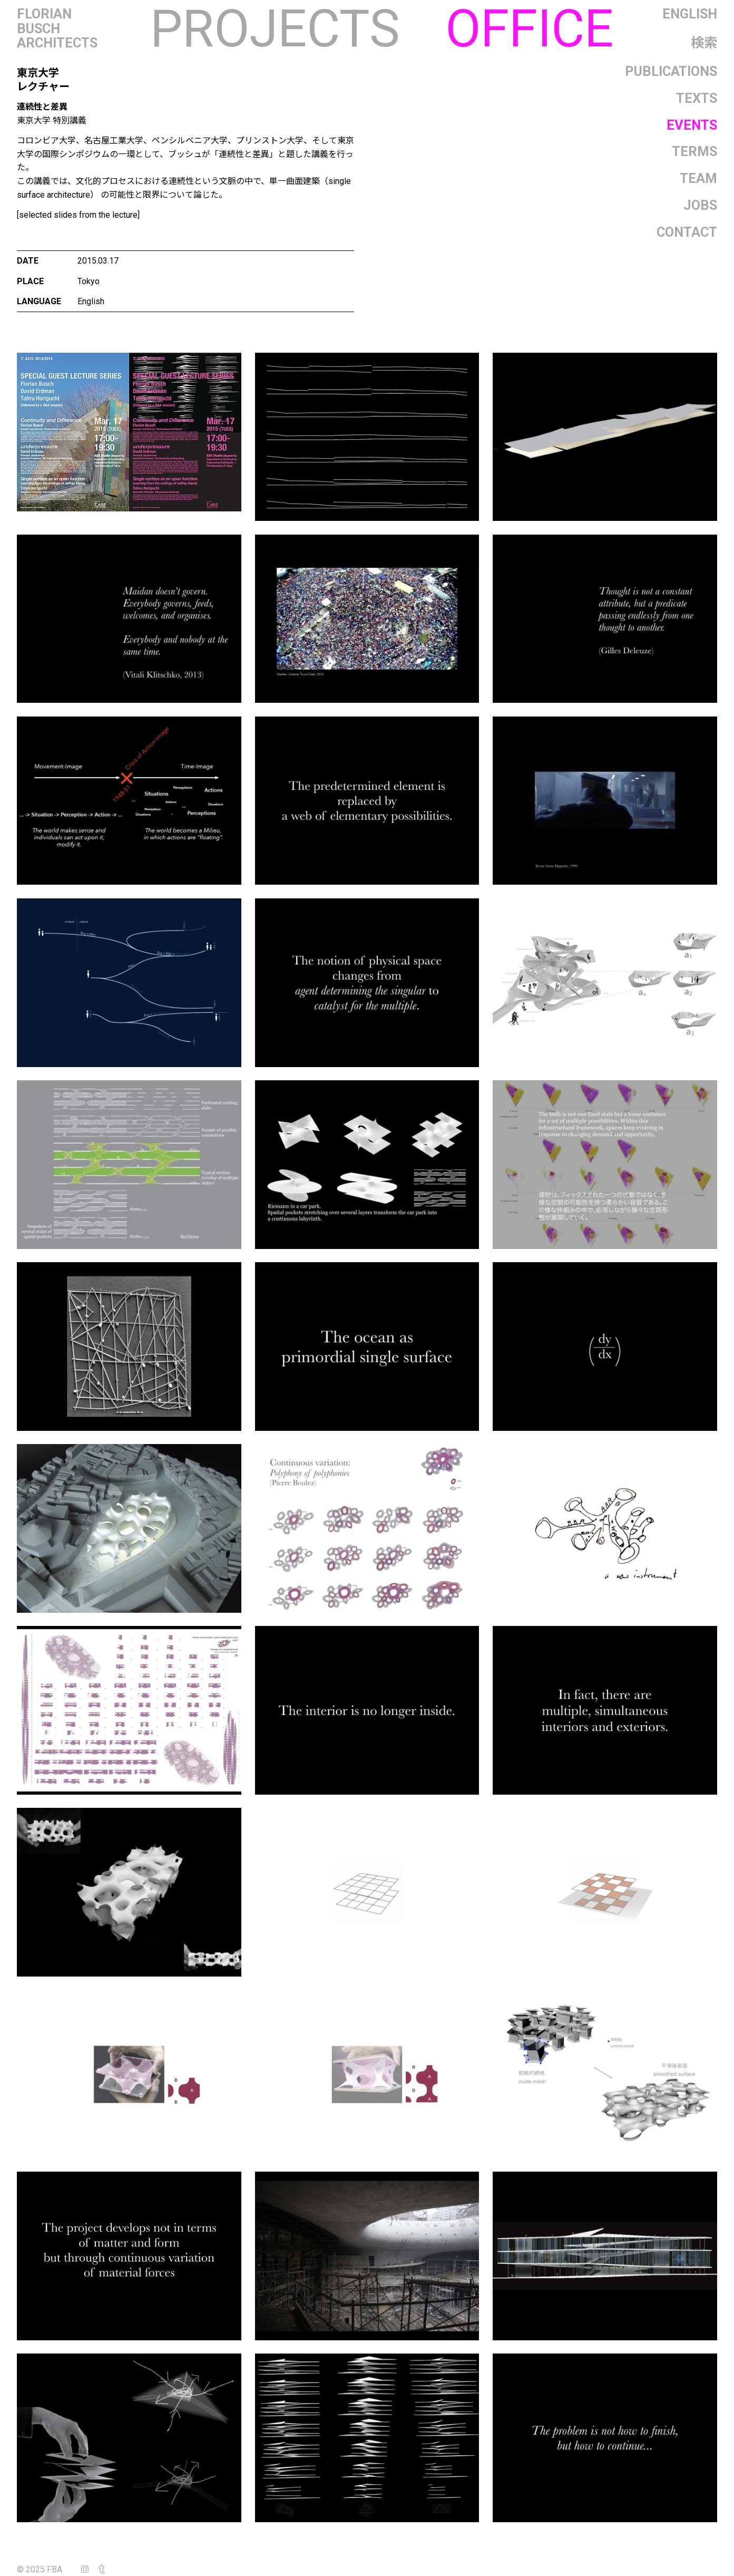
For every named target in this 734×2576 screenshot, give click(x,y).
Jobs (700, 205)
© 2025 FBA (47, 2569)
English (689, 14)
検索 (704, 43)
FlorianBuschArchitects (57, 29)
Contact (687, 232)
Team (698, 178)
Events (692, 125)
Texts (696, 98)
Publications (671, 71)
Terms (694, 151)
